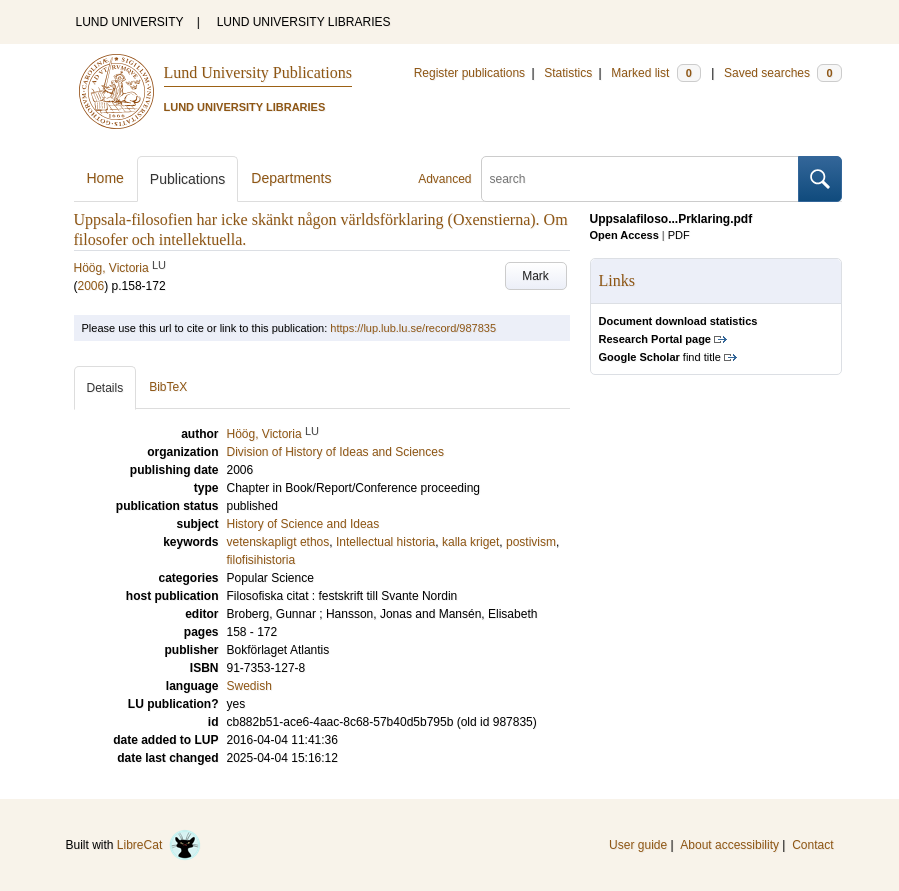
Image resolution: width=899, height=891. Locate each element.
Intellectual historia (385, 542)
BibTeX (168, 387)
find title (660, 357)
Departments (291, 178)
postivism (531, 542)
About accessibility (729, 845)
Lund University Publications (258, 72)
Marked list (655, 73)
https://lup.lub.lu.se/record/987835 (413, 328)
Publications (188, 179)
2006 (91, 286)
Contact (812, 845)
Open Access (624, 235)
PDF (679, 235)
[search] (640, 179)
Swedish (249, 686)
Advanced (444, 179)
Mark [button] (535, 276)
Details (105, 388)
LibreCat (159, 845)
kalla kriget (470, 542)
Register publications (469, 73)
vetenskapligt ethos (278, 542)
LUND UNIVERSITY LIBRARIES (304, 22)
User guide (638, 845)
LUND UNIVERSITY (130, 22)
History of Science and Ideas (303, 524)
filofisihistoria (261, 560)
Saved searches (783, 73)
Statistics (568, 73)
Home (105, 178)
